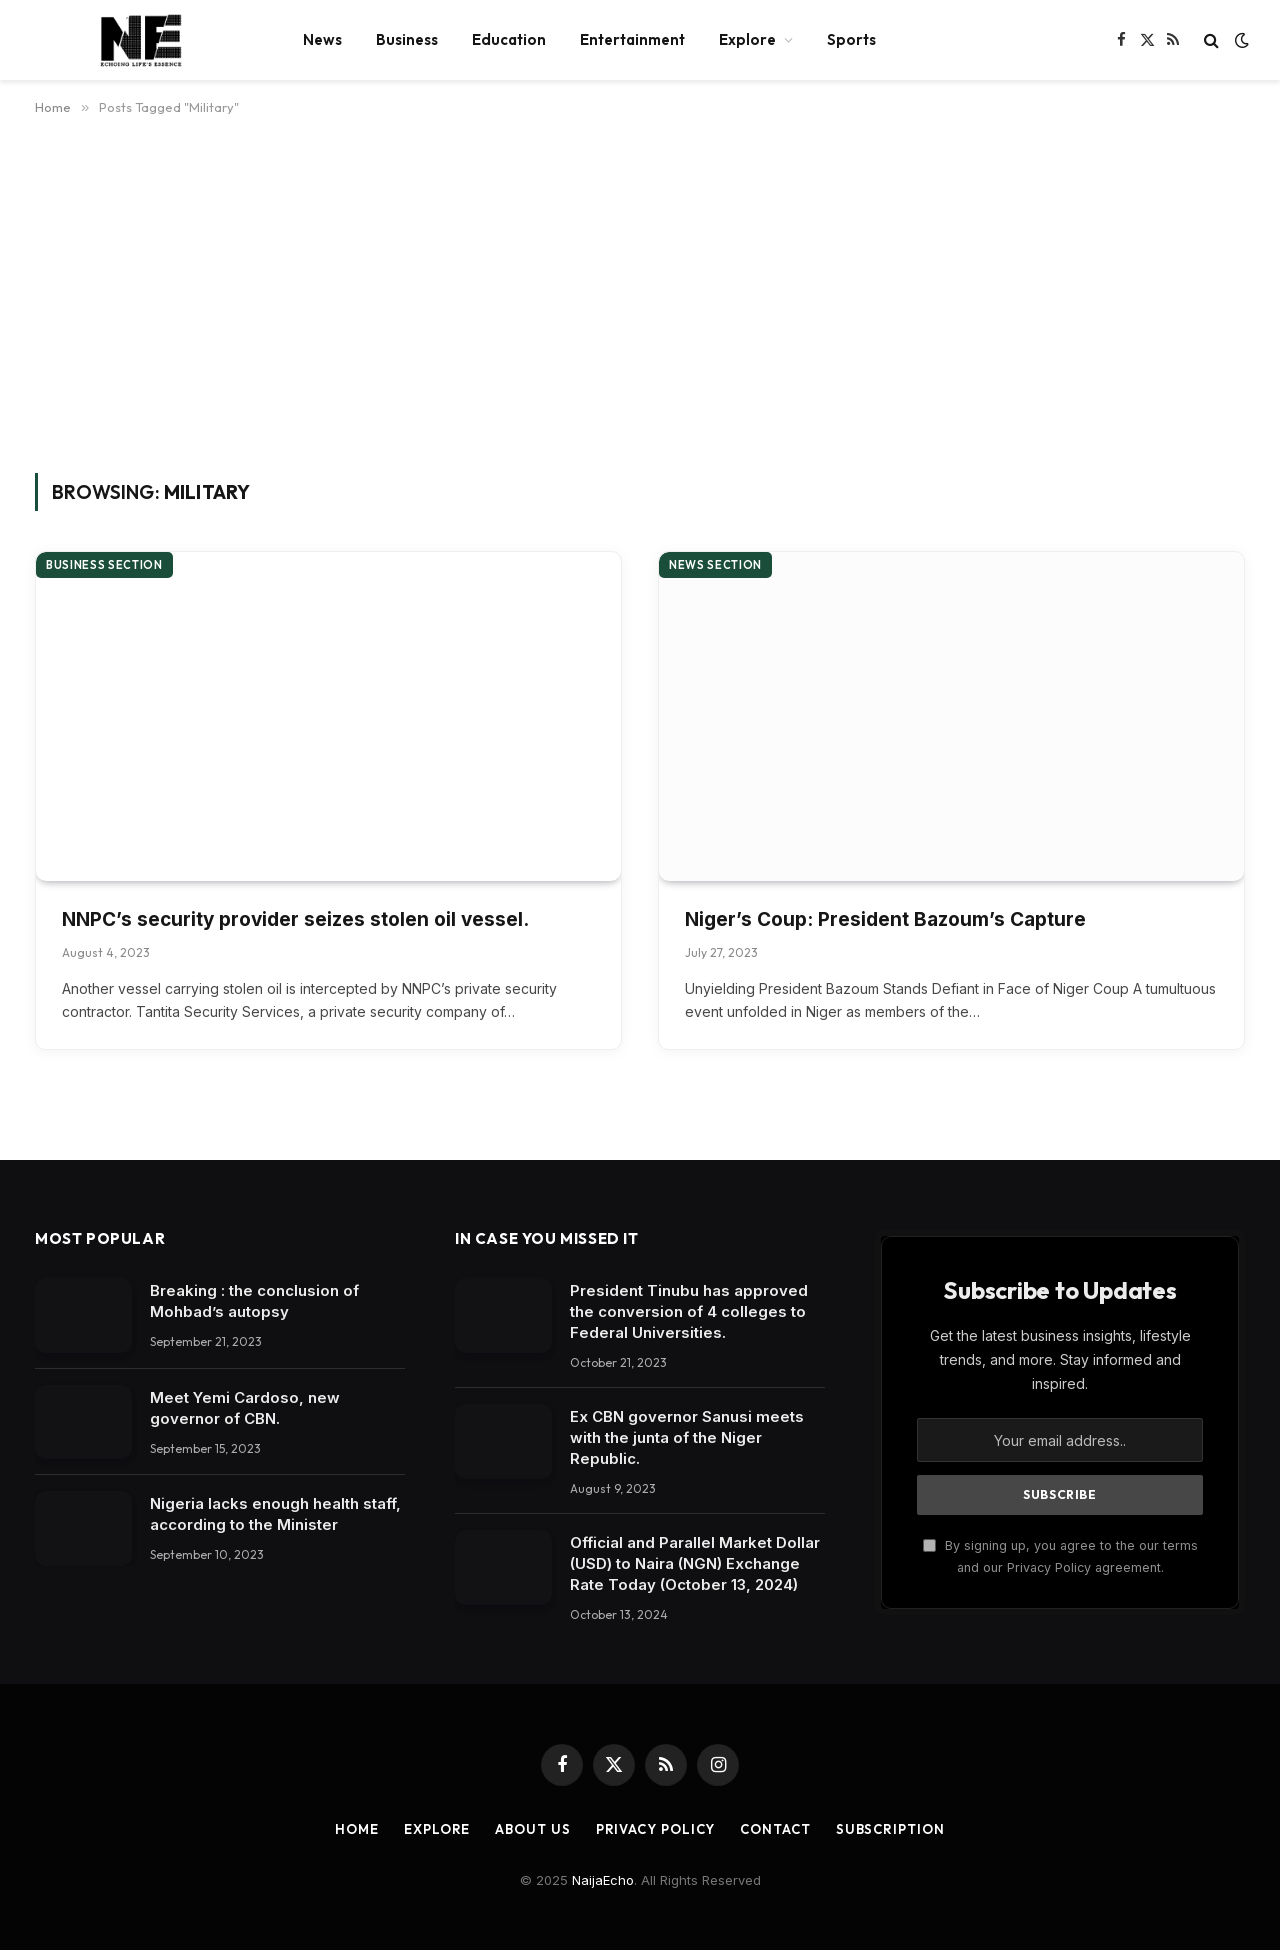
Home (357, 1829)
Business (407, 39)
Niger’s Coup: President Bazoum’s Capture (885, 919)
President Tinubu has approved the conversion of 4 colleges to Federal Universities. (689, 1311)
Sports (851, 39)
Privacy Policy (656, 1829)
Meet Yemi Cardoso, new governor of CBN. (245, 1408)
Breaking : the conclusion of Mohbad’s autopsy (254, 1301)
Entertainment (632, 39)
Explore (747, 39)
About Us (532, 1829)
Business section (104, 565)
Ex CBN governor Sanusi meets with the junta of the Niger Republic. (687, 1437)
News (322, 39)
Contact (775, 1829)
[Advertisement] (640, 291)
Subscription (890, 1829)
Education (509, 39)
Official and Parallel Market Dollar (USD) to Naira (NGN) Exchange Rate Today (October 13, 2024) (695, 1563)
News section (715, 565)
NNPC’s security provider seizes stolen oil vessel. (295, 919)
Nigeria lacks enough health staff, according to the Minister (275, 1514)
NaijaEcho (603, 1880)
